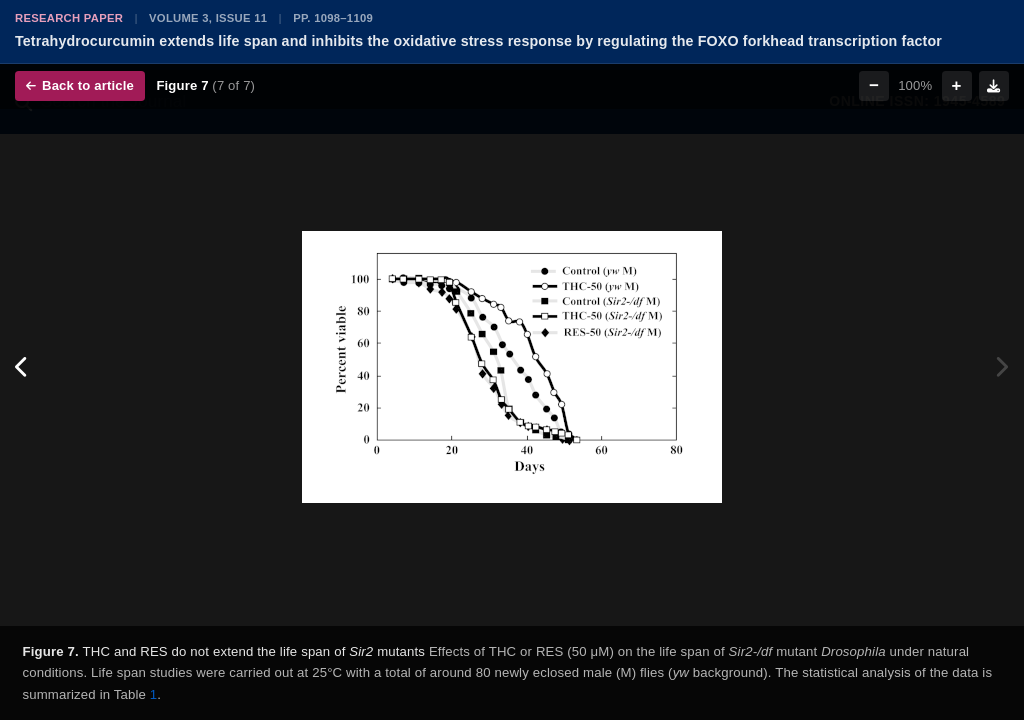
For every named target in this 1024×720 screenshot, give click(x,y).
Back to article (80, 85)
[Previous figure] (22, 367)
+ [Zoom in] (957, 85)
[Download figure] (994, 86)
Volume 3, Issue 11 (208, 18)
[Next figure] (1001, 367)
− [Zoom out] (874, 85)
